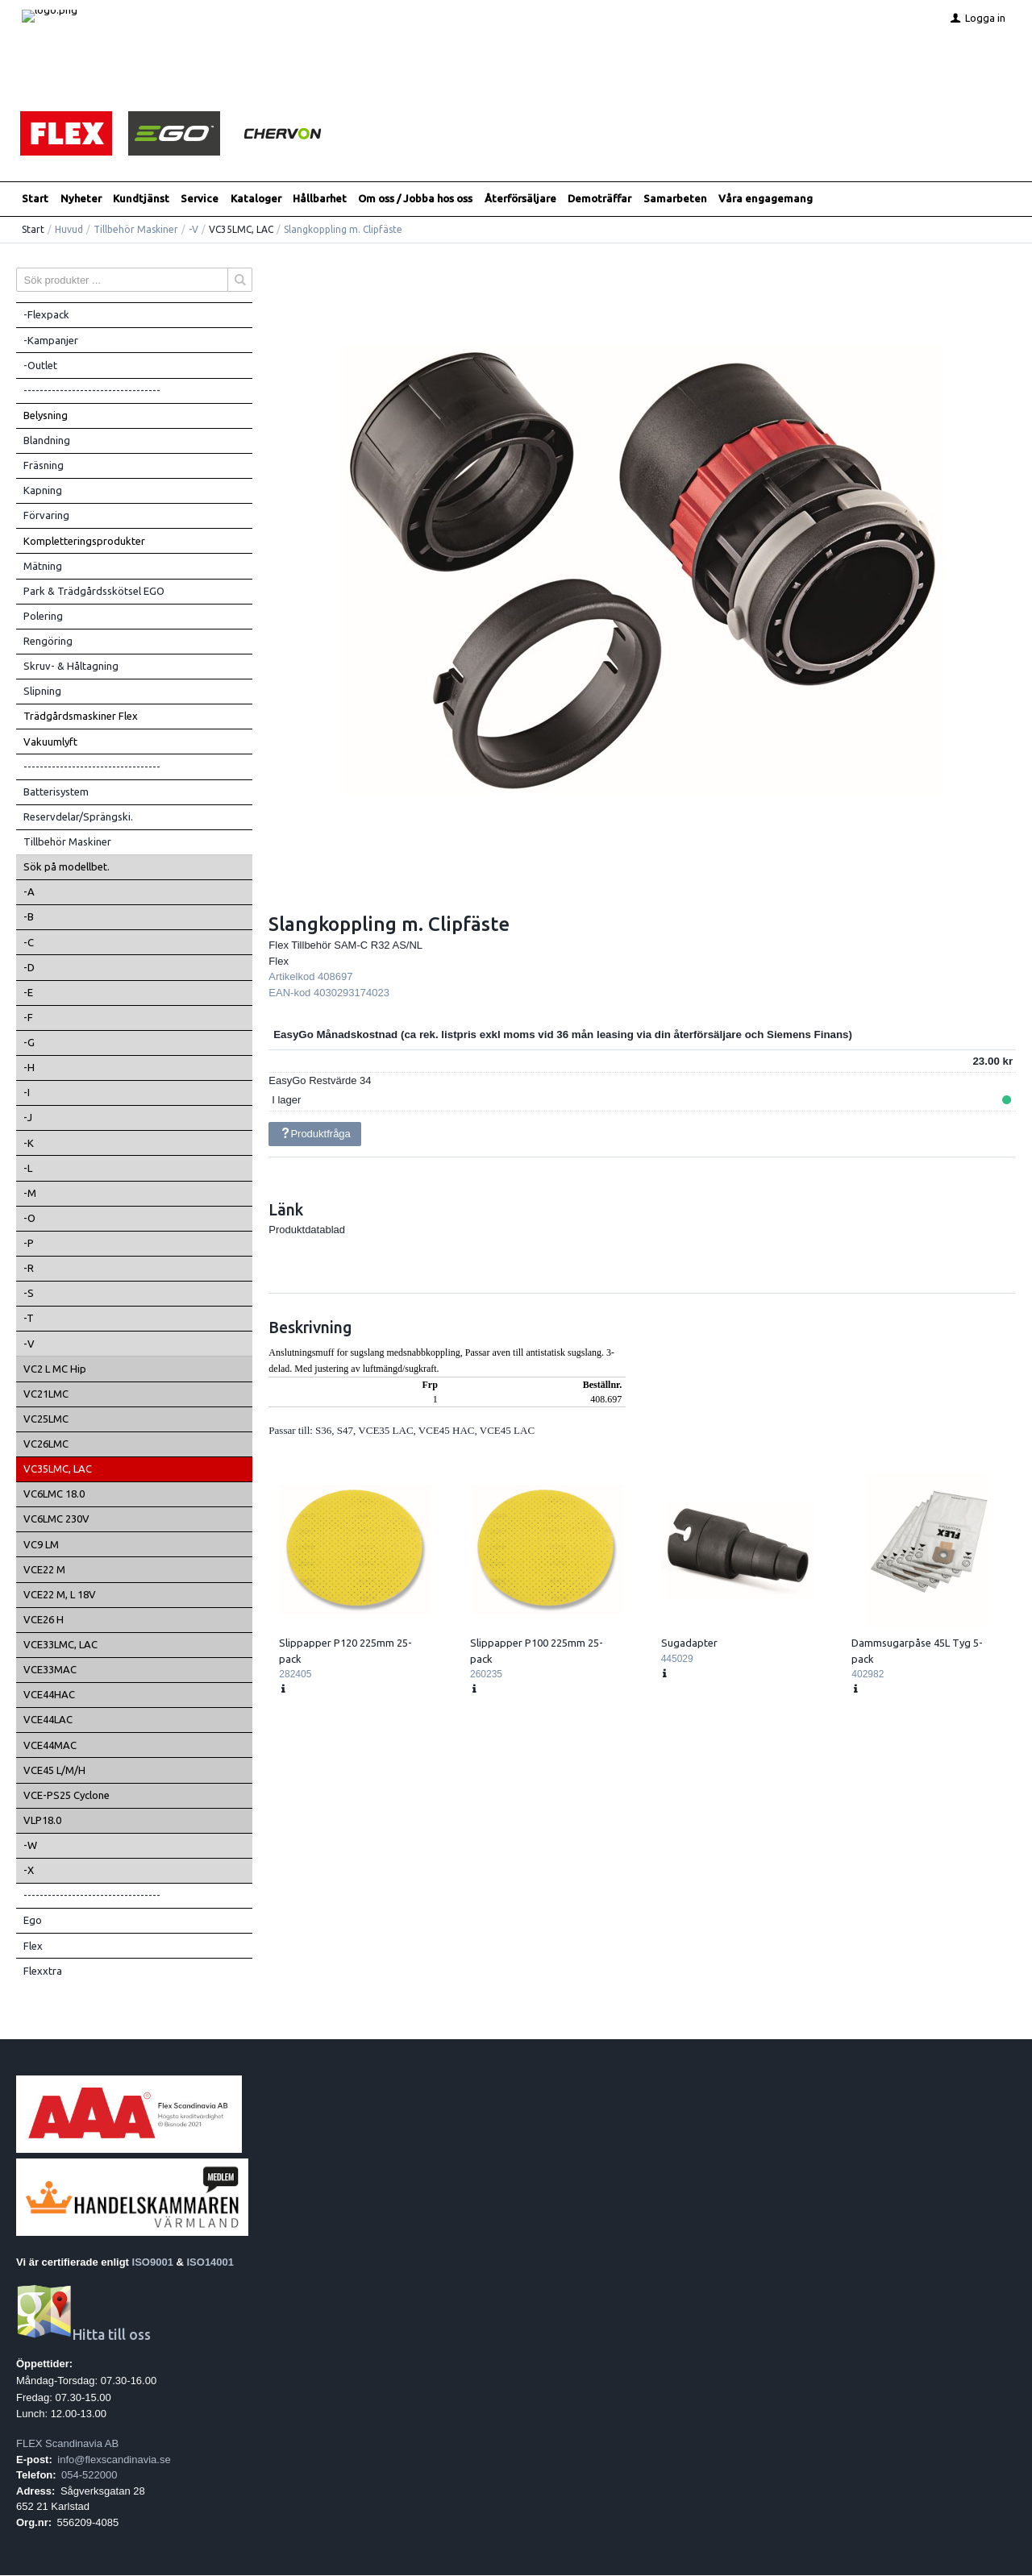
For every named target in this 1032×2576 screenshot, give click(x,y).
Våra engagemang (765, 199)
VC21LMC (46, 1394)
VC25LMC (46, 1419)
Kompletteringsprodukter (84, 540)
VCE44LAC (48, 1720)
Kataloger (256, 199)
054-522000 (89, 2476)
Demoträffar (599, 199)
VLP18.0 (42, 1820)
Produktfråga (315, 1134)
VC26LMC (46, 1444)
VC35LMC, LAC (241, 230)
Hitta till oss (83, 2335)
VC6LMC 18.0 (54, 1494)
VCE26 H (43, 1620)
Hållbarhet (320, 199)
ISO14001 (211, 2262)
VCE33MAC (50, 1670)
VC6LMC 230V (56, 1519)
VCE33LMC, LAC (60, 1645)
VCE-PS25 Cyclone (66, 1795)
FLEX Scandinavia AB (67, 2444)
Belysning (45, 416)
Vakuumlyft (50, 741)
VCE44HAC (49, 1695)
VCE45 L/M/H (54, 1770)
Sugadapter (689, 1643)
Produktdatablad (306, 1230)
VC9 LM (41, 1544)
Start (35, 199)
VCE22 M (44, 1570)
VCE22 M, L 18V (59, 1595)
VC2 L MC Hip (54, 1369)
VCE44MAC (50, 1745)
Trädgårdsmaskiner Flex (80, 716)
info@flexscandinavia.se (113, 2459)
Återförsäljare (520, 199)
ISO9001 (152, 2262)
